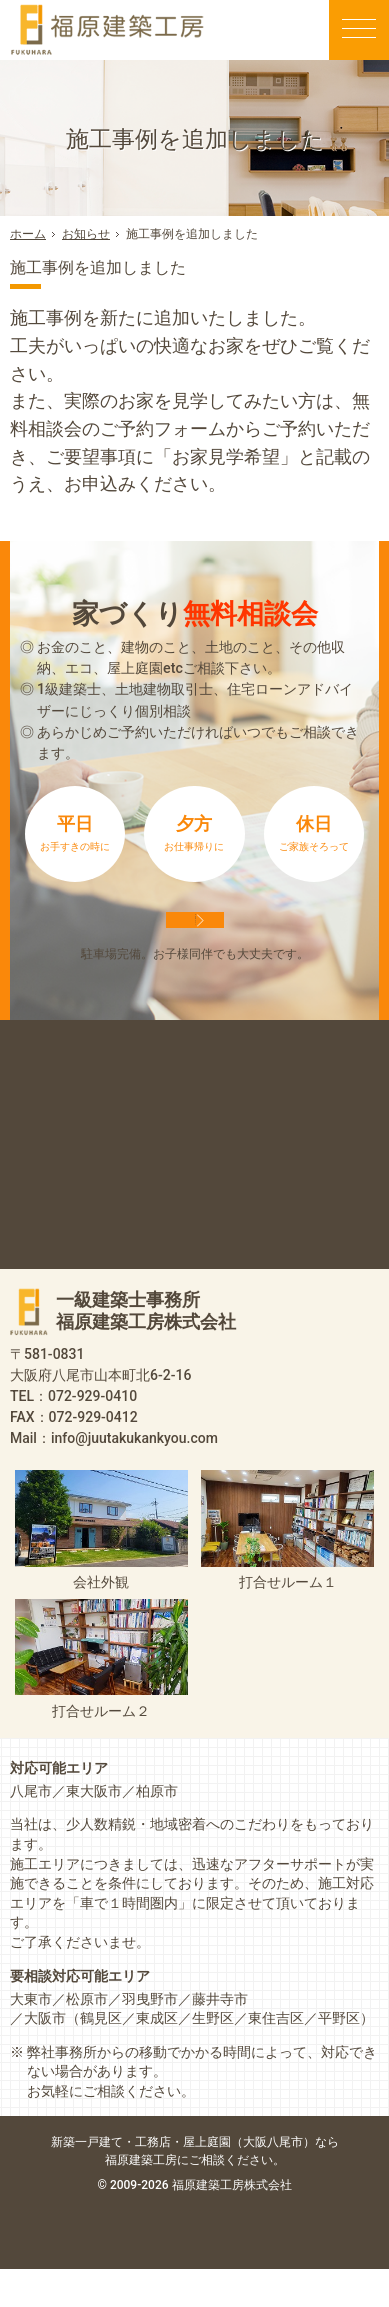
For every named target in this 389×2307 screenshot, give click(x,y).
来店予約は (195, 938)
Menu (359, 30)
